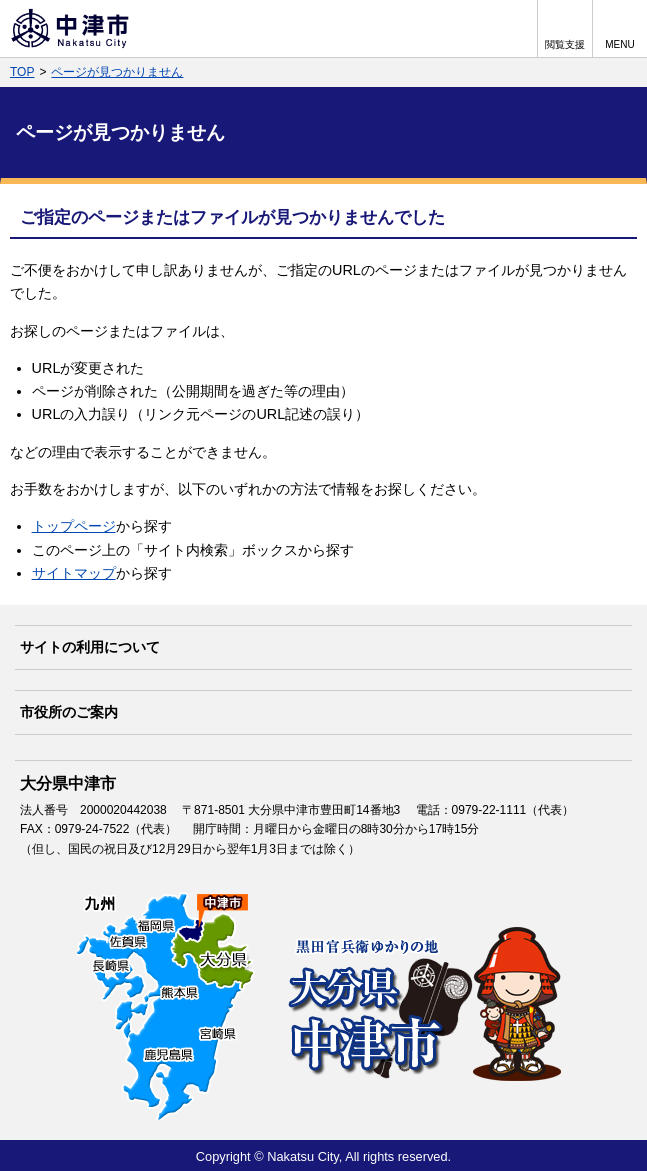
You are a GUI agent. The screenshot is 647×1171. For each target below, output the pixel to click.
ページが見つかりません (117, 72)
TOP (22, 72)
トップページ (74, 526)
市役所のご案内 (69, 712)
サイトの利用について (90, 647)
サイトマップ (74, 573)
